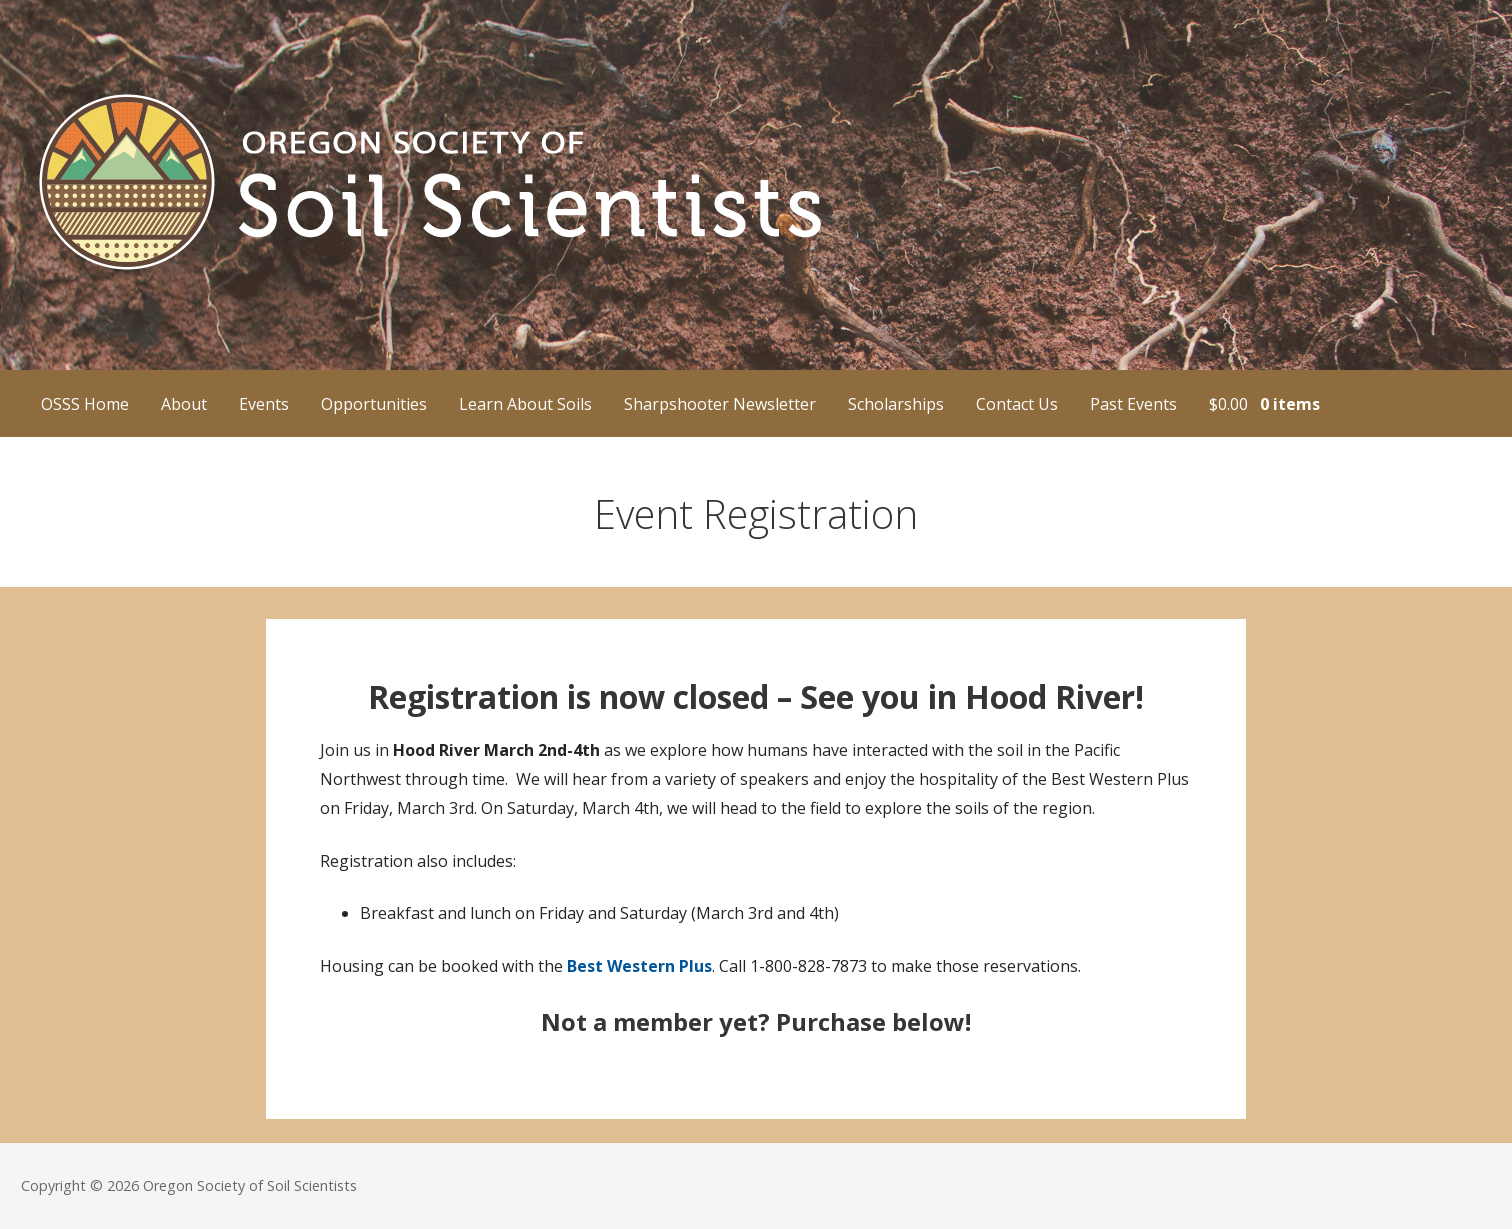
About (184, 404)
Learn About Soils (525, 404)
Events (264, 404)
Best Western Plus (639, 966)
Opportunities (374, 404)
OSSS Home (85, 404)
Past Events (1133, 404)
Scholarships (896, 404)
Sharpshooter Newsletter (720, 404)
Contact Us (1017, 404)
